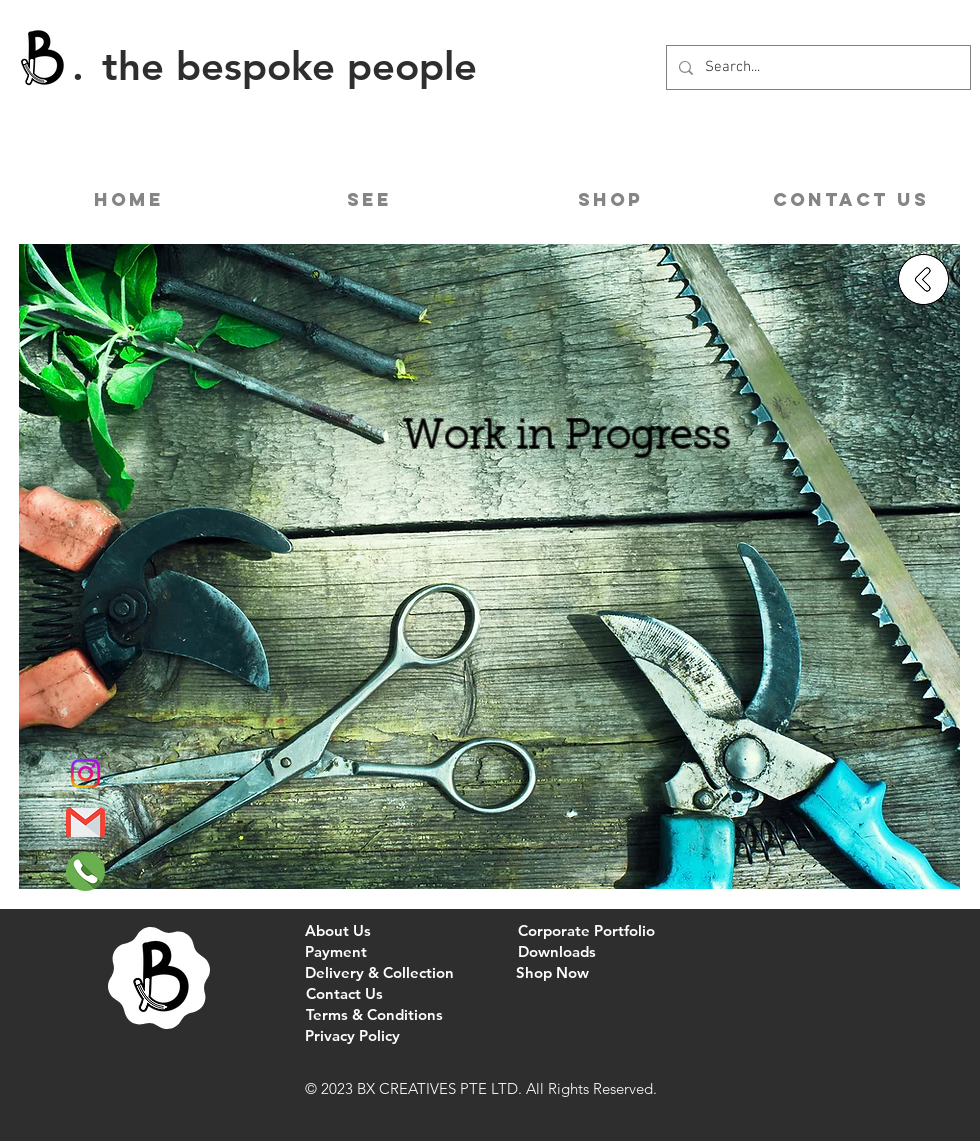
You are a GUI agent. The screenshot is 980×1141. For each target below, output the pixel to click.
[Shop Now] (552, 972)
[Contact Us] (344, 993)
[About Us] (338, 930)
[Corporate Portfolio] (586, 930)
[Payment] (336, 951)
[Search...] (816, 67)
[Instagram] (85, 773)
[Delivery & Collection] (379, 972)
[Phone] (85, 871)
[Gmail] (85, 822)
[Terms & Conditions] (374, 1014)
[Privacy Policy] (352, 1035)
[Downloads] (556, 951)
